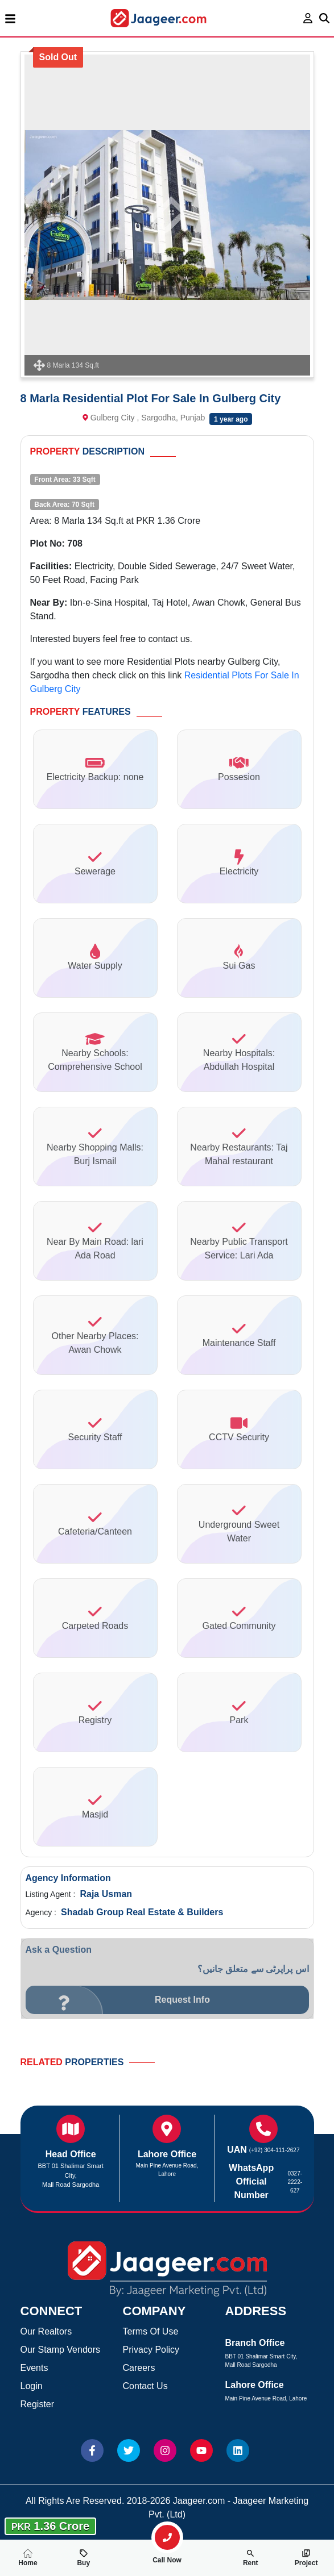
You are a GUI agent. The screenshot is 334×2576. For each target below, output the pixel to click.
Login (31, 2386)
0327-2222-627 (294, 2182)
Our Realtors (46, 2331)
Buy (83, 2558)
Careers (139, 2368)
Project (306, 2558)
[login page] (308, 18)
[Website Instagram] (165, 2450)
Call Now (167, 2555)
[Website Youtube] (201, 2450)
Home (27, 2558)
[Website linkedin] (237, 2450)
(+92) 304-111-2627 (274, 2150)
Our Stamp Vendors (60, 2349)
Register (37, 2404)
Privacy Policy (151, 2349)
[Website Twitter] (128, 2450)
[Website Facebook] (92, 2450)
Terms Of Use (151, 2331)
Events (34, 2368)
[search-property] (167, 2537)
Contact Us (145, 2386)
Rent (250, 2558)
